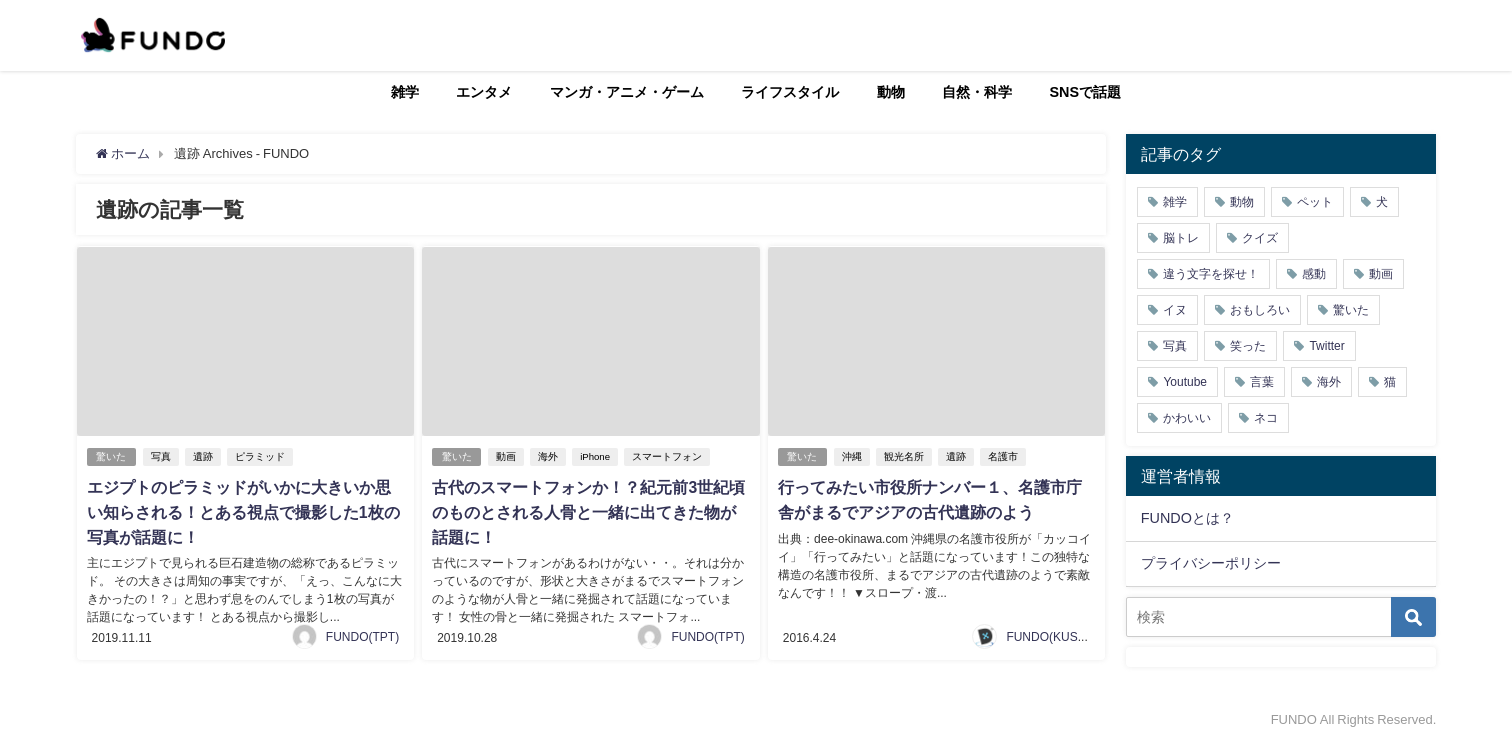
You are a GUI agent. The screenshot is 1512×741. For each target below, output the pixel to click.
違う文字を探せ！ (1211, 274)
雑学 (405, 92)
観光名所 (905, 456)
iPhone (596, 456)
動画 (507, 456)
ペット (1315, 202)
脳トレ (1181, 238)
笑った (1248, 346)
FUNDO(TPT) (362, 634)
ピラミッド (261, 456)
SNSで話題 (1086, 92)
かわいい (1187, 418)
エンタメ (484, 92)
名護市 (1004, 456)
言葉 (1262, 382)
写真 (162, 456)
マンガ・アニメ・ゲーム (627, 92)
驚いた (112, 456)
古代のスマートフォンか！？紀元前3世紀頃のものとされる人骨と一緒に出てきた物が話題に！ (588, 511)
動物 (891, 92)
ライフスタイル (790, 92)
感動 (1314, 274)
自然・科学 (977, 92)
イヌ (1175, 310)
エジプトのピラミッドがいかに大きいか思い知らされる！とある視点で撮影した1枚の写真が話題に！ (243, 511)
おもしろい (1260, 310)
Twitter (1326, 346)
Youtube (1185, 382)
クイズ (1260, 238)
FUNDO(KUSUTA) (1055, 634)
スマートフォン (668, 456)
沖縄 (853, 456)
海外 (549, 456)
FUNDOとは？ (1187, 518)
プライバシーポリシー (1211, 563)
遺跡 (204, 456)
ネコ (1266, 418)
